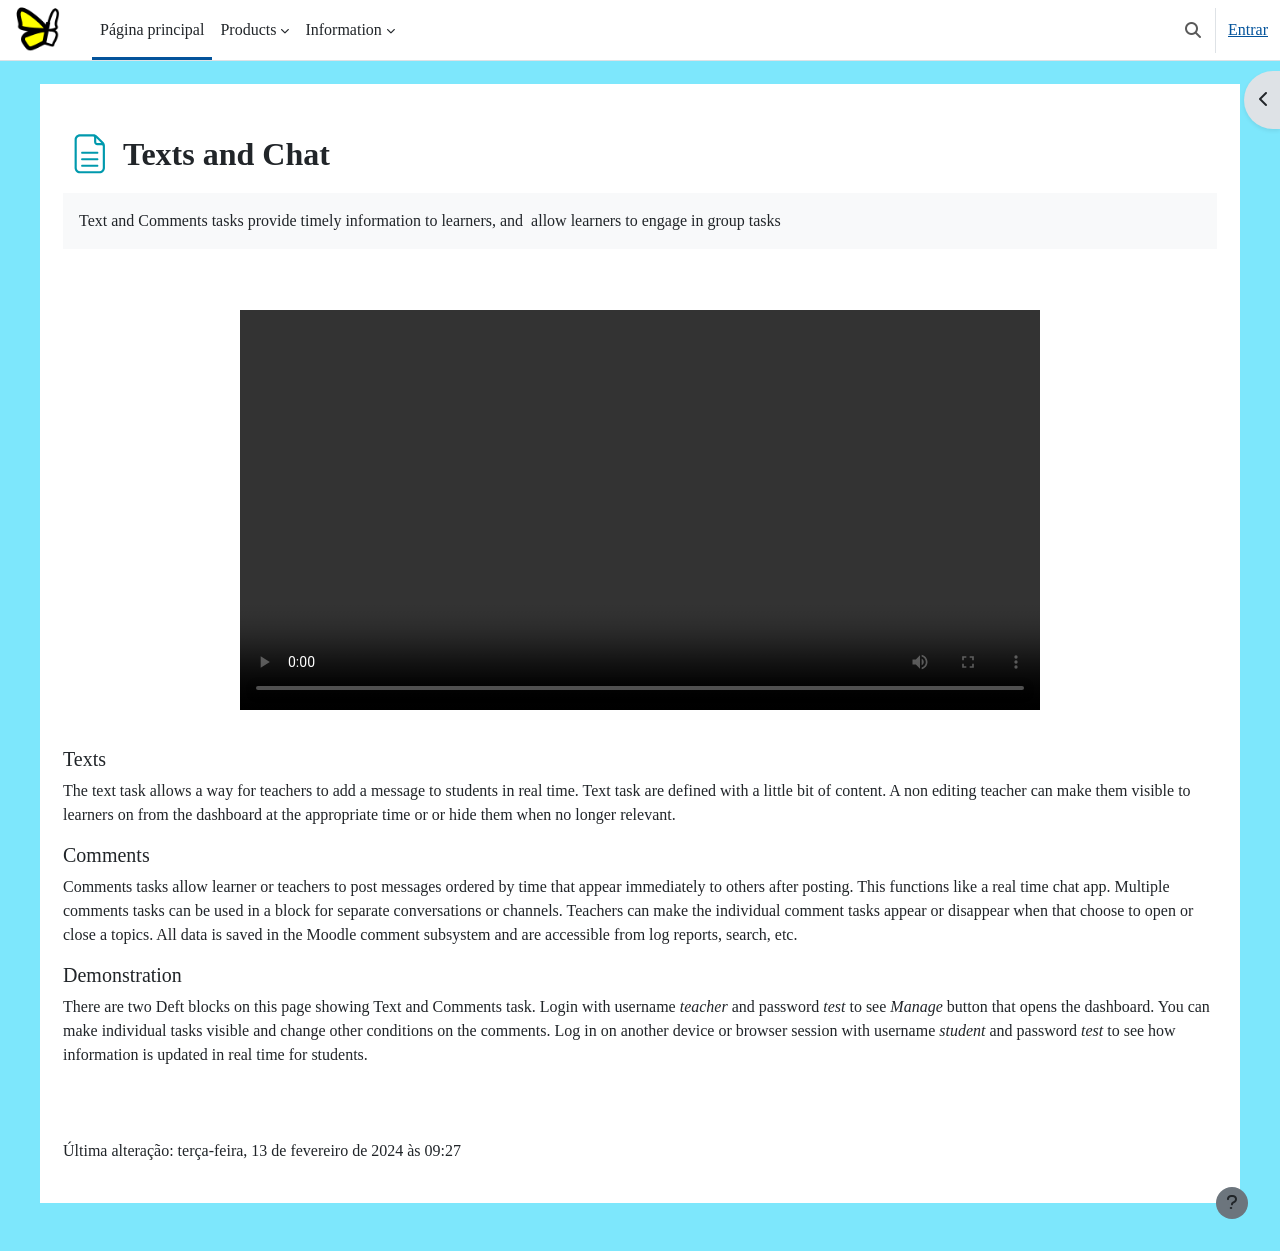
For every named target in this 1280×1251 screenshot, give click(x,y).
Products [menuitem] (248, 29)
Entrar (1248, 29)
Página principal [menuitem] (152, 29)
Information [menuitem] (343, 29)
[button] (1193, 30)
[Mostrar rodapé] (1232, 1203)
